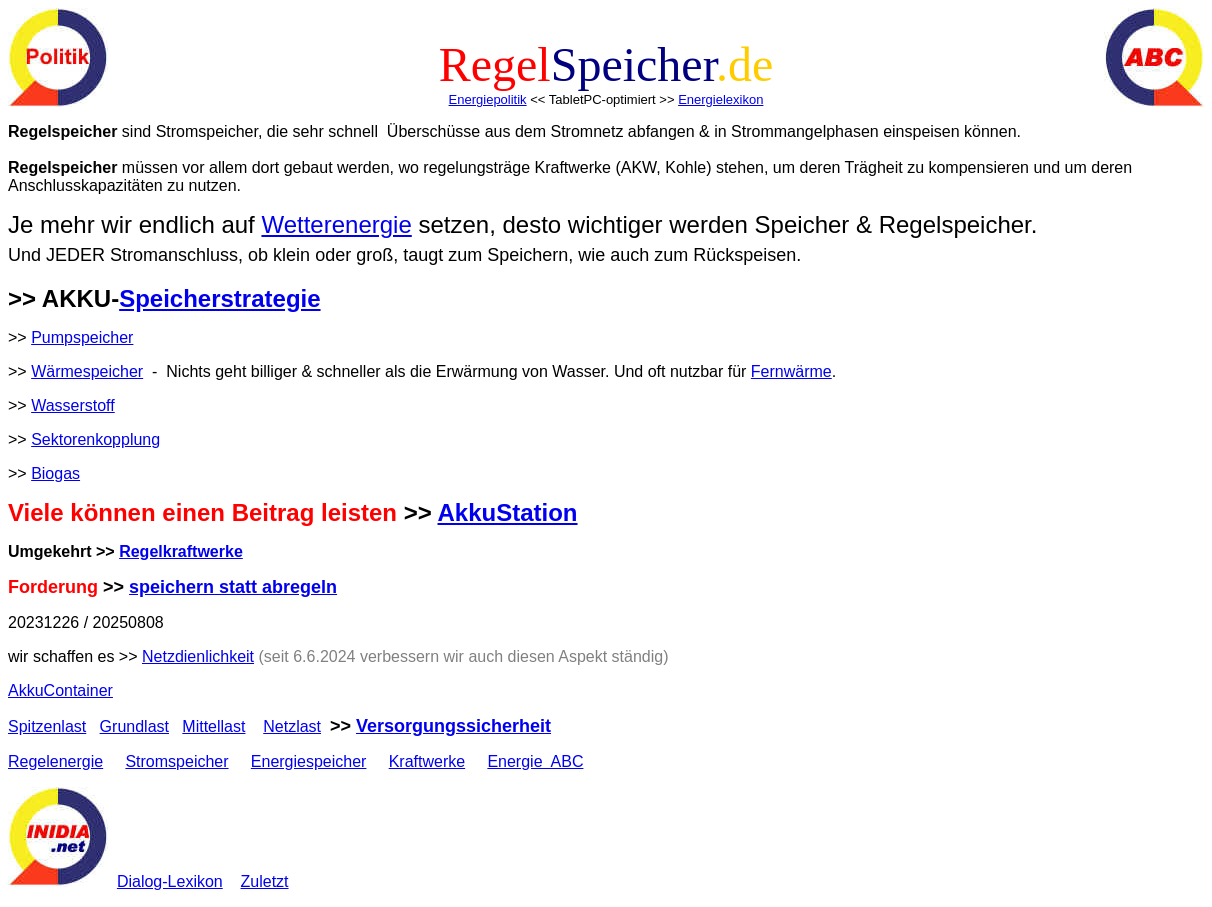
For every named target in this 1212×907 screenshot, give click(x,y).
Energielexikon (720, 99)
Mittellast (213, 726)
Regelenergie (55, 761)
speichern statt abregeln (233, 587)
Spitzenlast (47, 726)
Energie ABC (535, 761)
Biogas (55, 473)
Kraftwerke (427, 761)
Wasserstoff (73, 405)
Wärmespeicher (87, 371)
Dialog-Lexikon (170, 881)
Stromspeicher (176, 761)
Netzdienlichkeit (198, 656)
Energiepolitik (488, 99)
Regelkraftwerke (181, 551)
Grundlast (134, 726)
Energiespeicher (309, 761)
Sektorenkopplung (95, 439)
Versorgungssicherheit (453, 726)
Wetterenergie (336, 224)
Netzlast (292, 726)
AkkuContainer (60, 690)
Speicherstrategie (219, 298)
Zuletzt (265, 881)
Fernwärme (791, 371)
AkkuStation (508, 512)
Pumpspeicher (82, 337)
